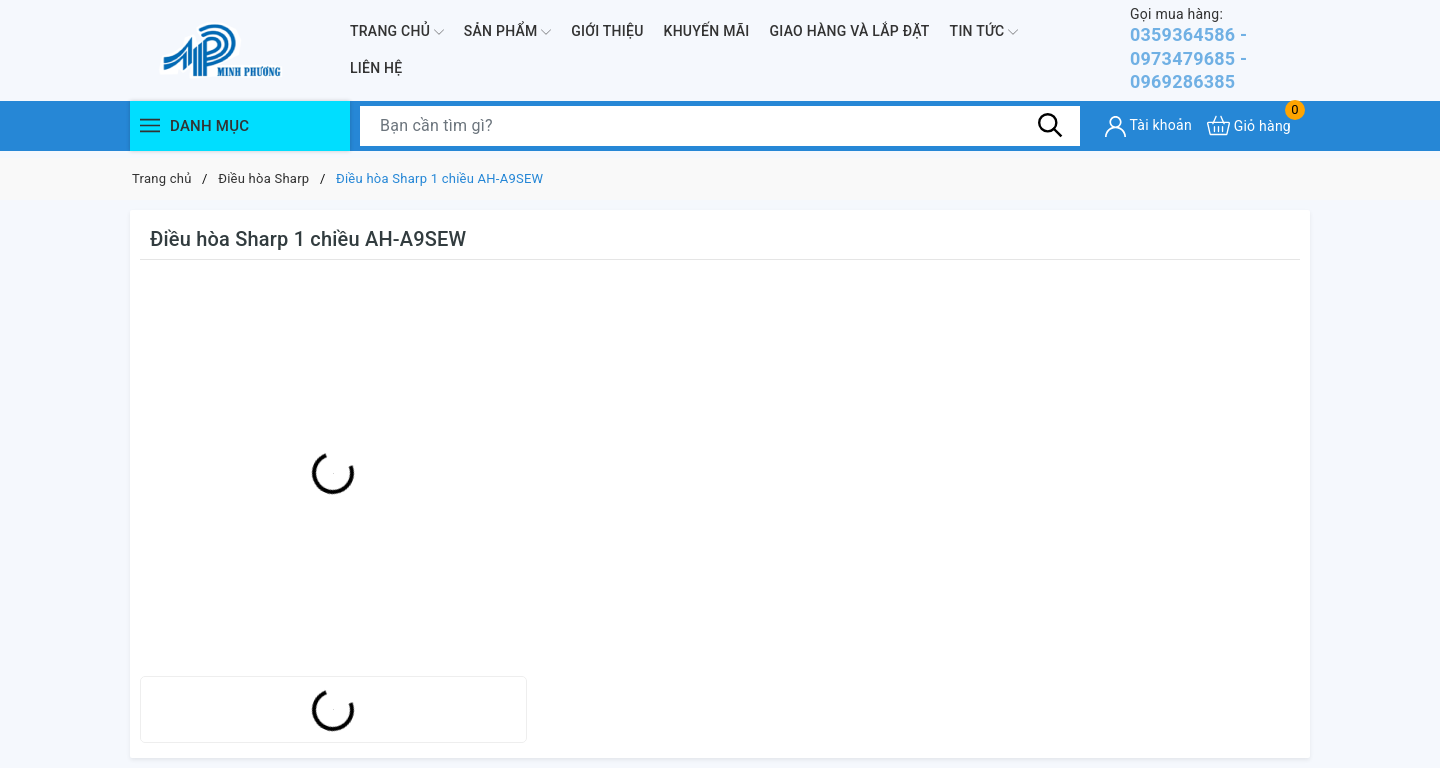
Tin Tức (984, 35)
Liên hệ (376, 72)
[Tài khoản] (1148, 133)
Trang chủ (397, 35)
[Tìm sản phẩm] (720, 133)
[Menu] (150, 132)
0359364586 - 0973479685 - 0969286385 (1220, 52)
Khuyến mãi (707, 34)
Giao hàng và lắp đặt (850, 34)
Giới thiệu (607, 34)
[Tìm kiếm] (1050, 132)
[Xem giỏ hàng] (1249, 132)
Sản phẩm (507, 35)
